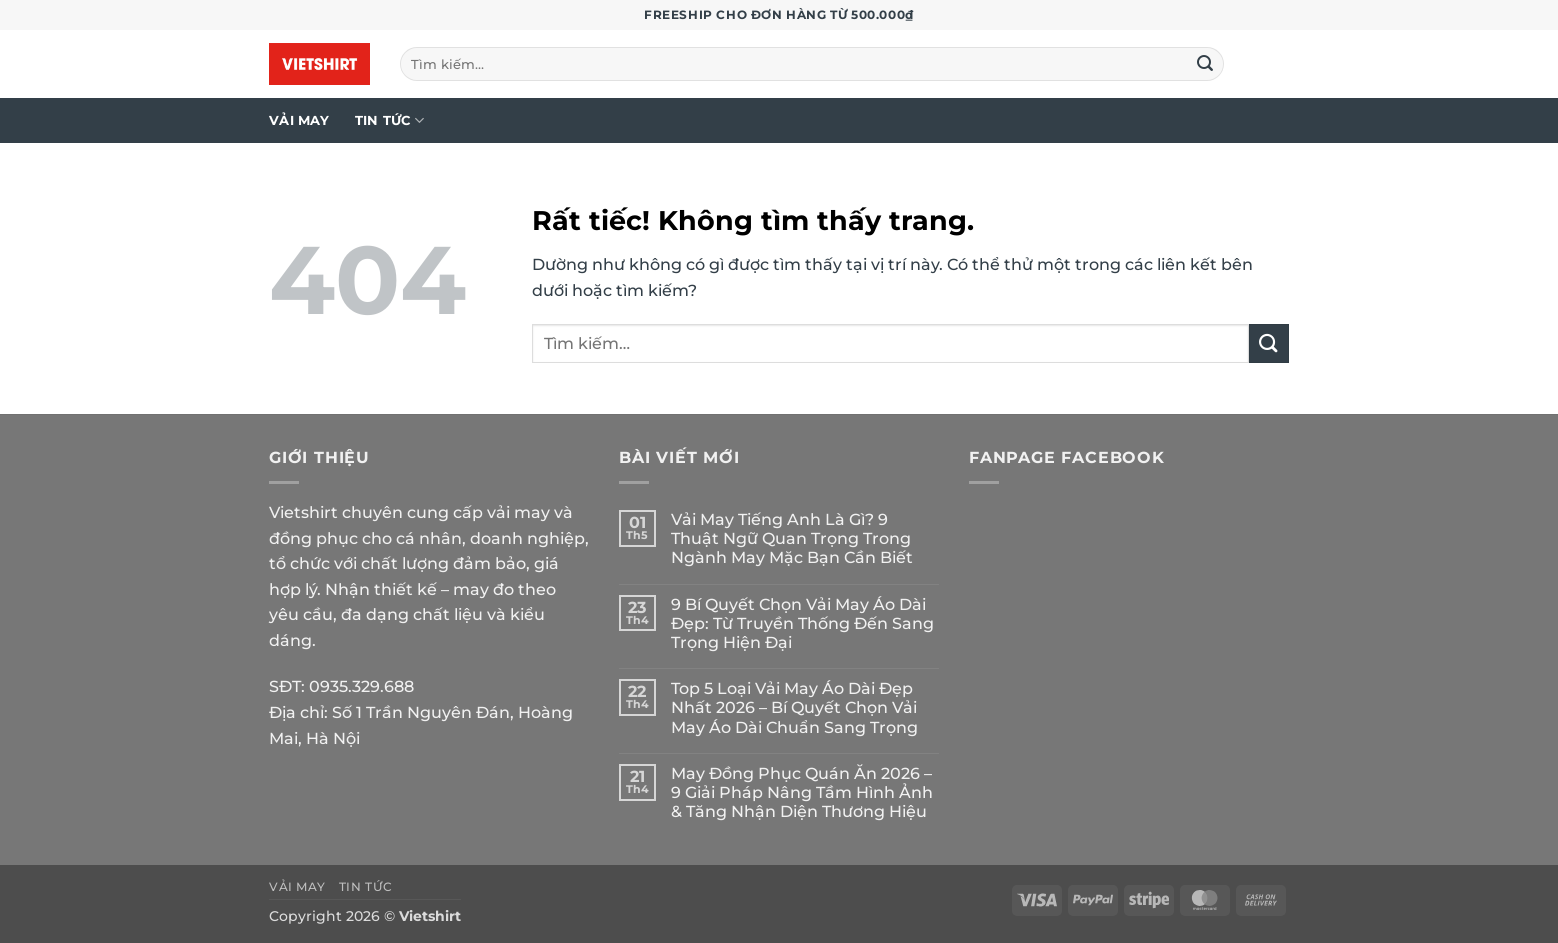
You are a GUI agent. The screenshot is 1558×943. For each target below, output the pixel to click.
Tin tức (389, 120)
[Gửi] (1206, 64)
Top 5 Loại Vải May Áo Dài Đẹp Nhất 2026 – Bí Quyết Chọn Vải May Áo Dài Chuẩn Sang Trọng (794, 707)
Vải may (299, 120)
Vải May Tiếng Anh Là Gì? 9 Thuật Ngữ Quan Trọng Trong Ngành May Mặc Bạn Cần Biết (792, 538)
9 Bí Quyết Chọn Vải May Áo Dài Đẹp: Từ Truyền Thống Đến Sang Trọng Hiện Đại (802, 623)
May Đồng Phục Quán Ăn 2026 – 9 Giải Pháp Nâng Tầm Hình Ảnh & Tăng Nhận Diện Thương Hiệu (802, 792)
